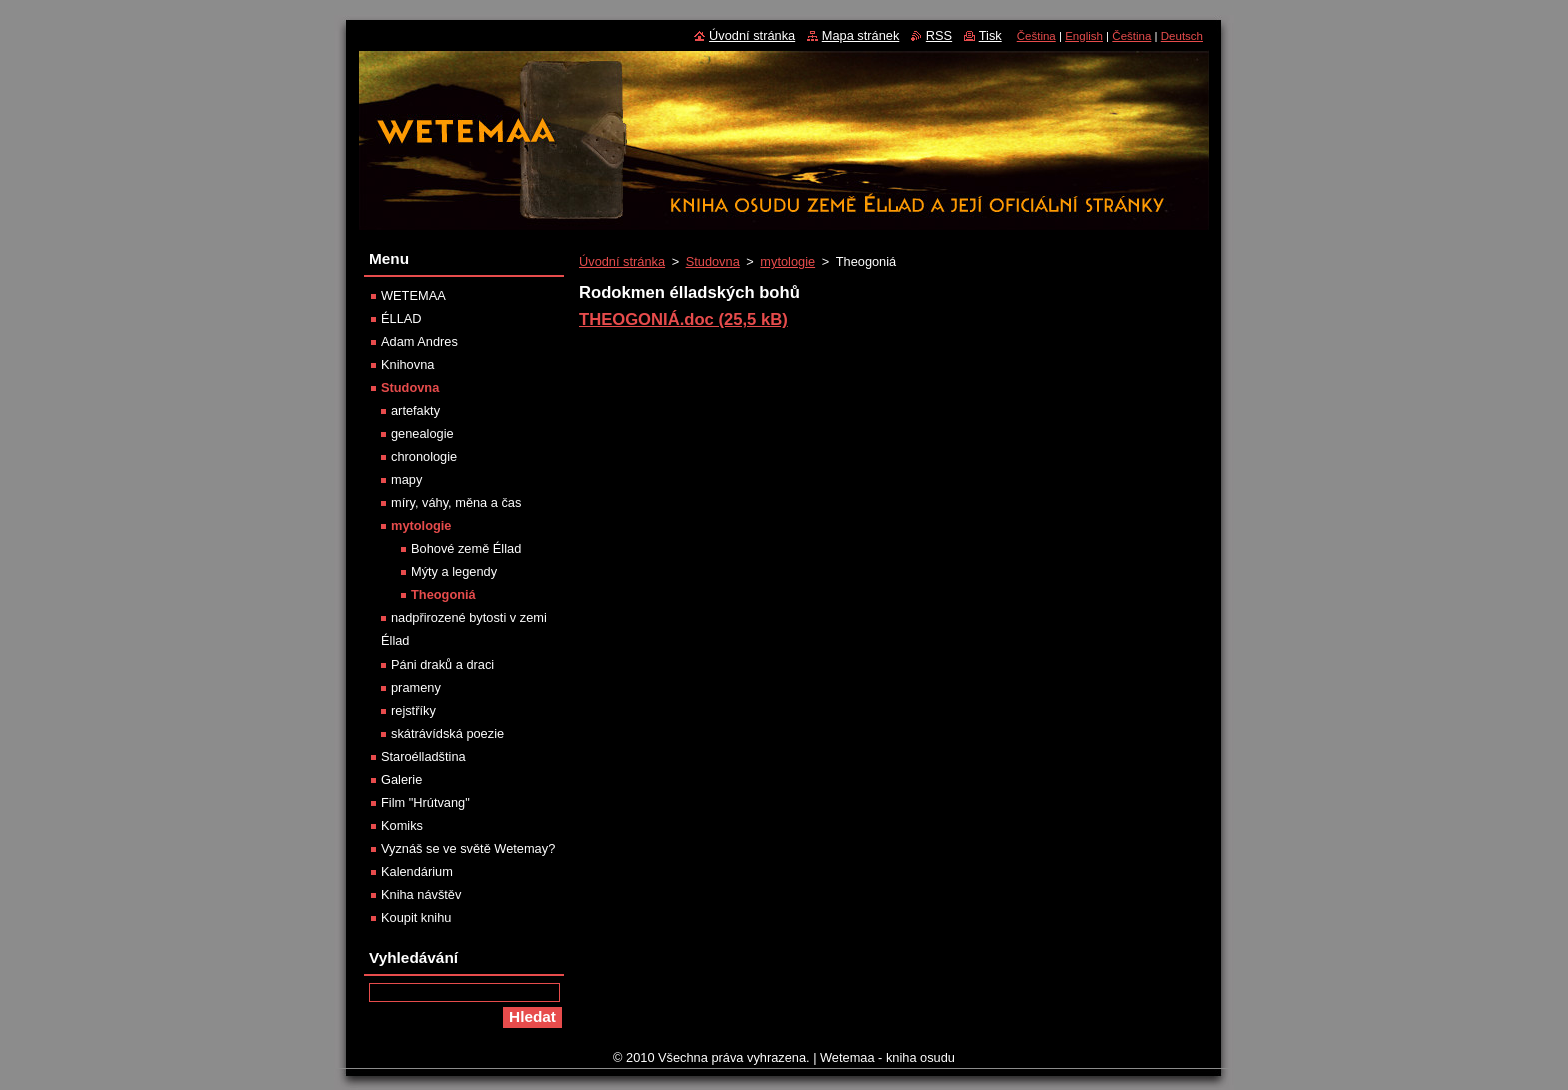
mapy (406, 479)
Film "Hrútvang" (425, 802)
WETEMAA (413, 295)
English (1084, 36)
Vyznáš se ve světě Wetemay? (468, 848)
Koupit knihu (416, 917)
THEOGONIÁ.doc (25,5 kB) (683, 319)
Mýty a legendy (454, 571)
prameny (416, 687)
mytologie (787, 261)
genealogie (422, 433)
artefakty (415, 410)
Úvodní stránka (622, 261)
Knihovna (407, 364)
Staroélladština (423, 756)
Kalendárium (417, 871)
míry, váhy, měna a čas (456, 502)
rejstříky (413, 710)
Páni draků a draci (442, 664)
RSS (939, 35)
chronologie (424, 456)
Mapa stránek (861, 35)
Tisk (990, 35)
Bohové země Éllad (466, 548)
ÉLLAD (401, 318)
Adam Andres (419, 341)
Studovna (713, 261)
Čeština (1036, 36)
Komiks (402, 825)
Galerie (401, 779)
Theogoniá (443, 594)
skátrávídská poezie (447, 733)
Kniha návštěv (421, 894)
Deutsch (1182, 36)
